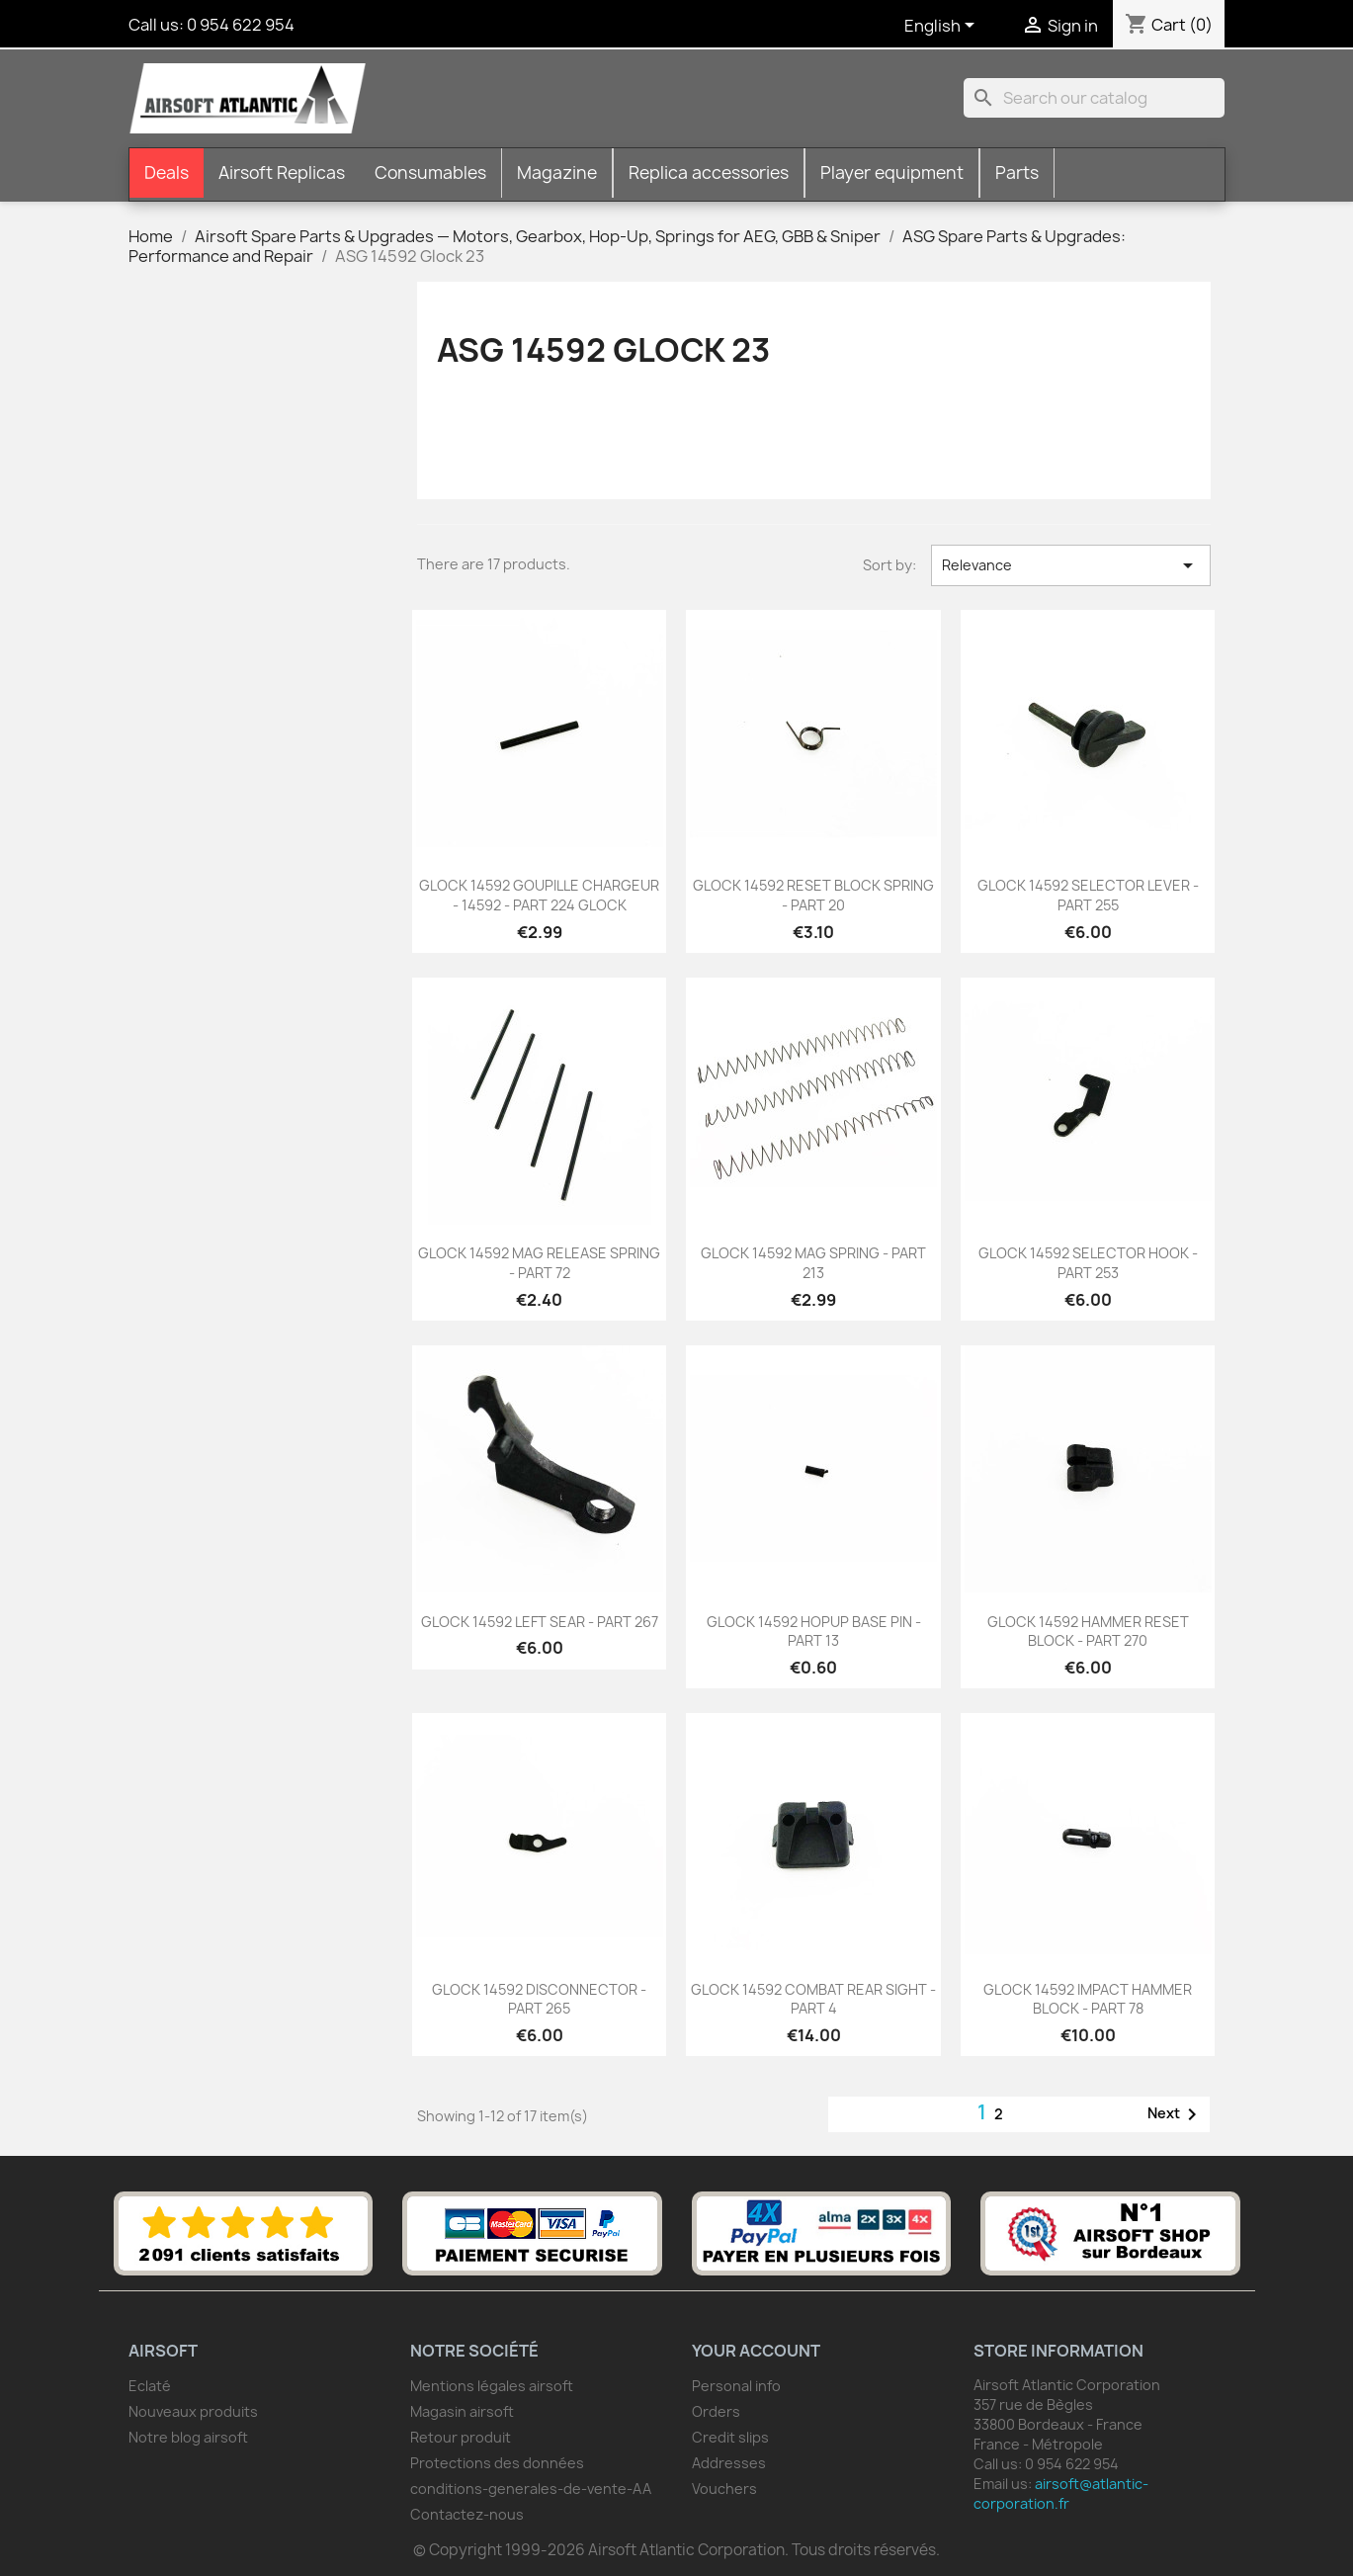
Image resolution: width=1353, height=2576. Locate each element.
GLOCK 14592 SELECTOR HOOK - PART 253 (1088, 1263)
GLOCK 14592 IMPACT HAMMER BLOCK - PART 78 (1087, 1999)
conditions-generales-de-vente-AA (530, 2488)
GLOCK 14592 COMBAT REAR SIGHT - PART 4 (813, 1999)
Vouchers (724, 2488)
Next (1175, 2114)
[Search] (1094, 98)
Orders (716, 2411)
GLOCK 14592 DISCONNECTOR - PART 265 (539, 1999)
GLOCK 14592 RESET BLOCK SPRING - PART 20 (813, 895)
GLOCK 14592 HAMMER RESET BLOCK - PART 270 (1088, 1631)
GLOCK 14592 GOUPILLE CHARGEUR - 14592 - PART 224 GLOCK (539, 895)
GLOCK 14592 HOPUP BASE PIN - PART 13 (814, 1631)
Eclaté (149, 2385)
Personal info (736, 2385)
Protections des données (497, 2462)
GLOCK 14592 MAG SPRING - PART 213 (813, 1263)
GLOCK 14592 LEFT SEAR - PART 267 (539, 1621)
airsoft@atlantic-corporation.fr (1060, 2493)
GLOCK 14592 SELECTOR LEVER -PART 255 (1088, 895)
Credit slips (730, 2437)
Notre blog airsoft (188, 2437)
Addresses (729, 2462)
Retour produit (460, 2437)
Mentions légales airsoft (491, 2385)
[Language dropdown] (942, 27)
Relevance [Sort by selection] (1070, 565)
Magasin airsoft (462, 2411)
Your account (756, 2350)
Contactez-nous (467, 2514)
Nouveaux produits (193, 2411)
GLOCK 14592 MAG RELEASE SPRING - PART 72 (539, 1263)
